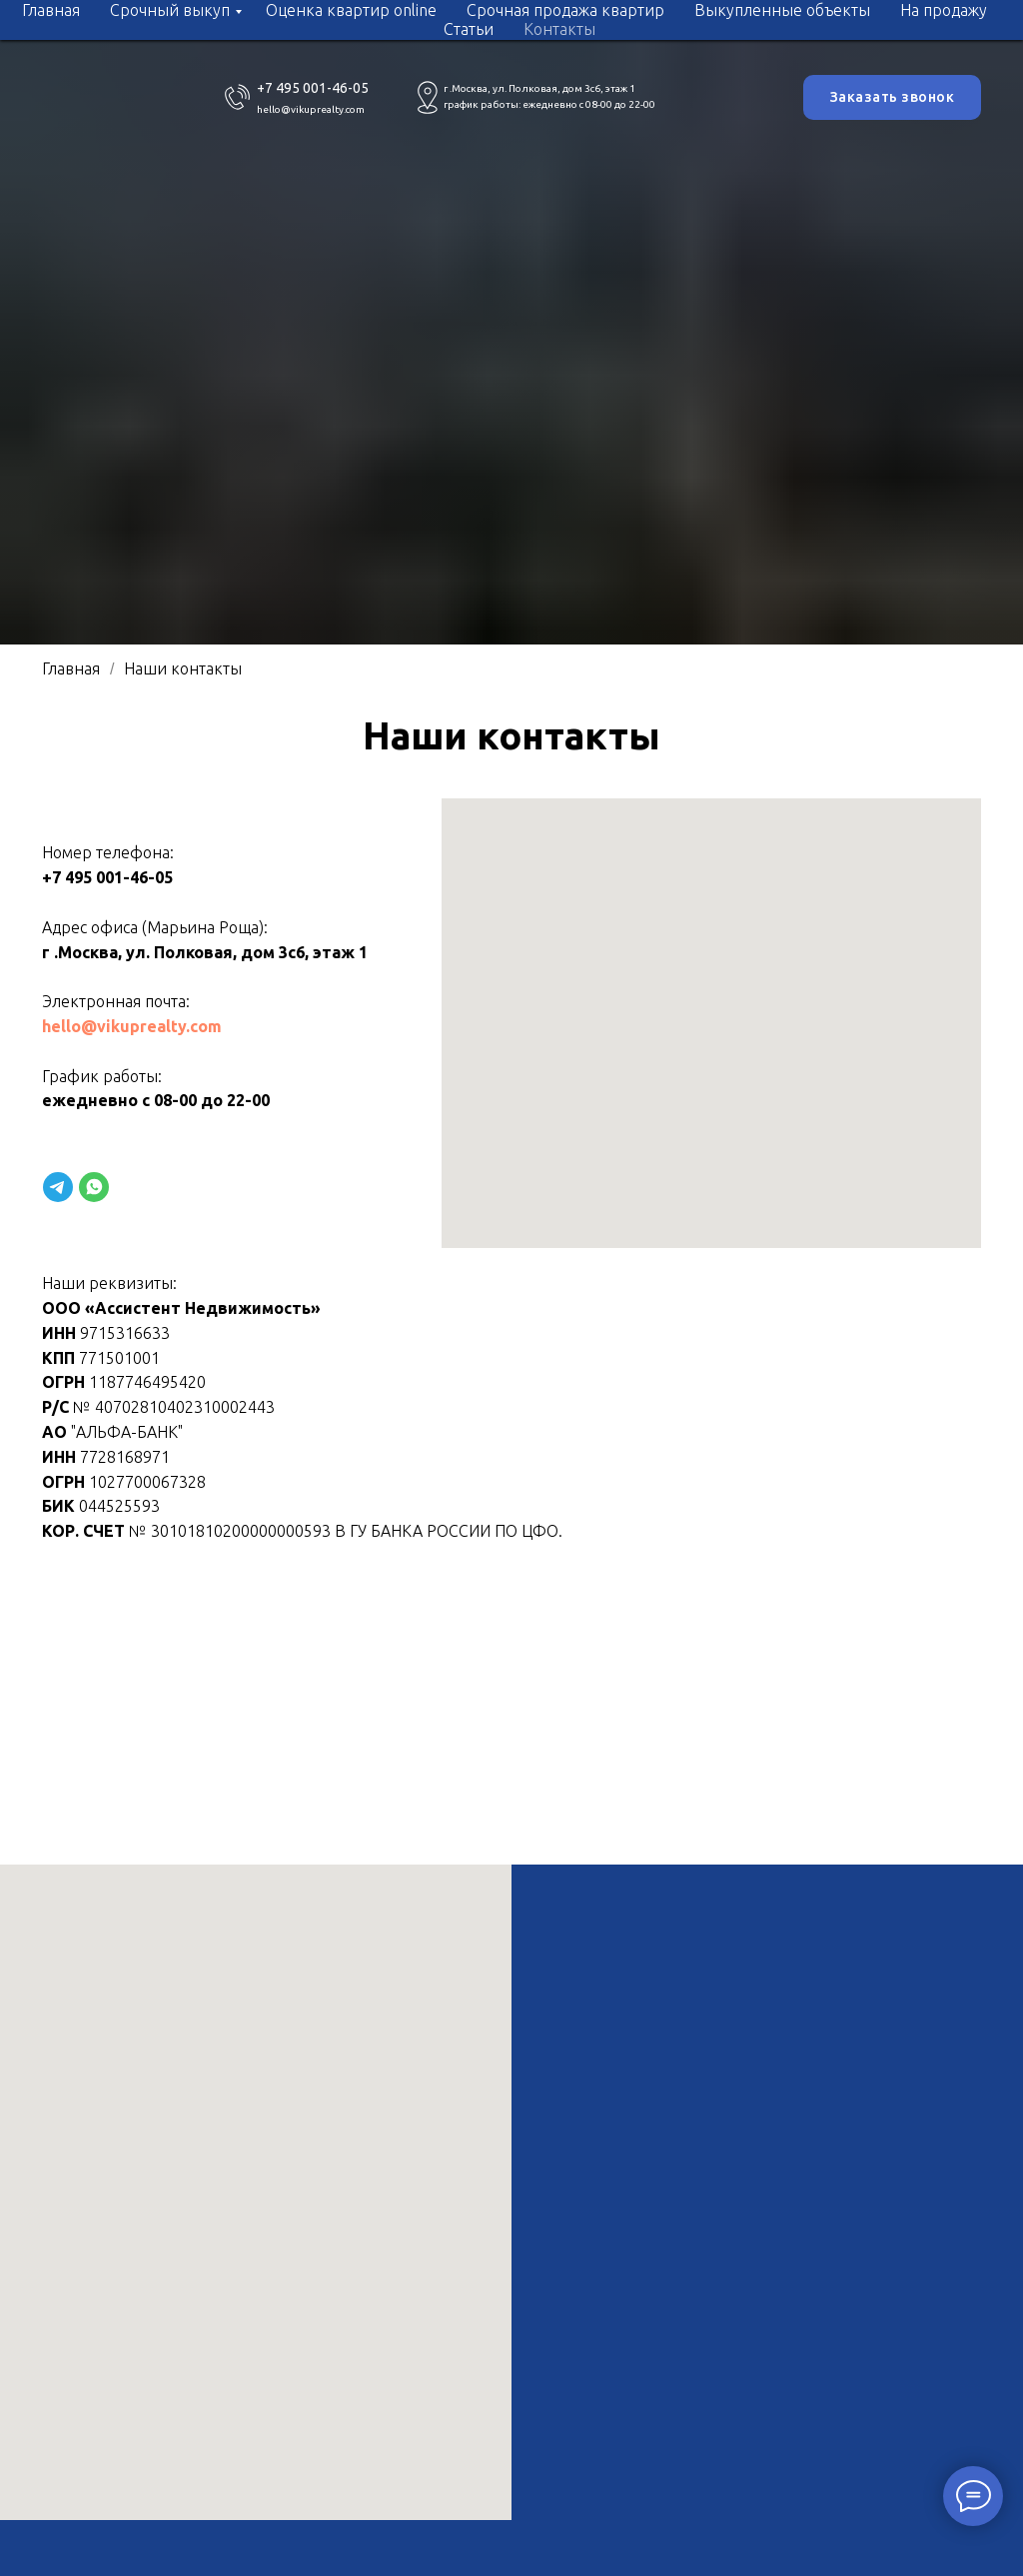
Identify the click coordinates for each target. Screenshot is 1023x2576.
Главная (51, 10)
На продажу (943, 10)
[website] (58, 1187)
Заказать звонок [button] (892, 97)
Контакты (559, 29)
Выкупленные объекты (782, 10)
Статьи (469, 29)
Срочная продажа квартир (565, 10)
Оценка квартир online (351, 10)
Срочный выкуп (170, 10)
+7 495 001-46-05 (313, 88)
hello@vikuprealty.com (311, 109)
